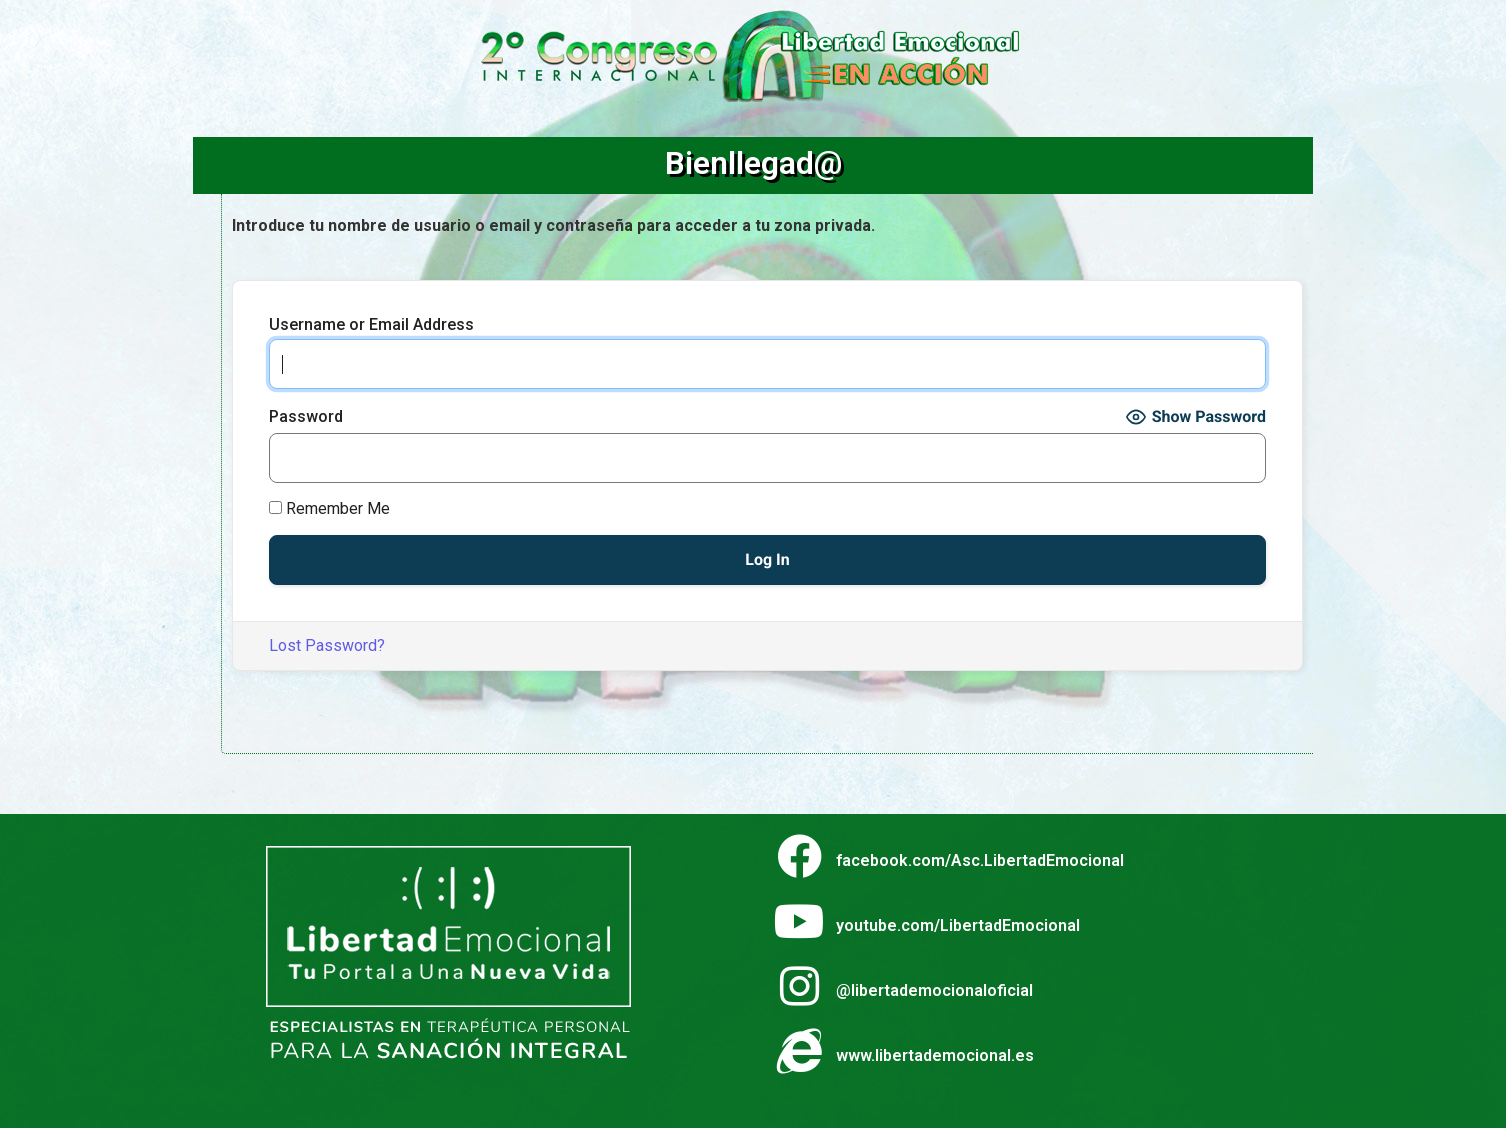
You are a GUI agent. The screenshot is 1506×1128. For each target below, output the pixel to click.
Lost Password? (327, 645)
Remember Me (329, 509)
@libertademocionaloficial (934, 990)
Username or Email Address (371, 325)
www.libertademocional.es (935, 1055)
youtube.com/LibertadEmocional (958, 925)
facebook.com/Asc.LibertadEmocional (980, 860)
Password (306, 417)
